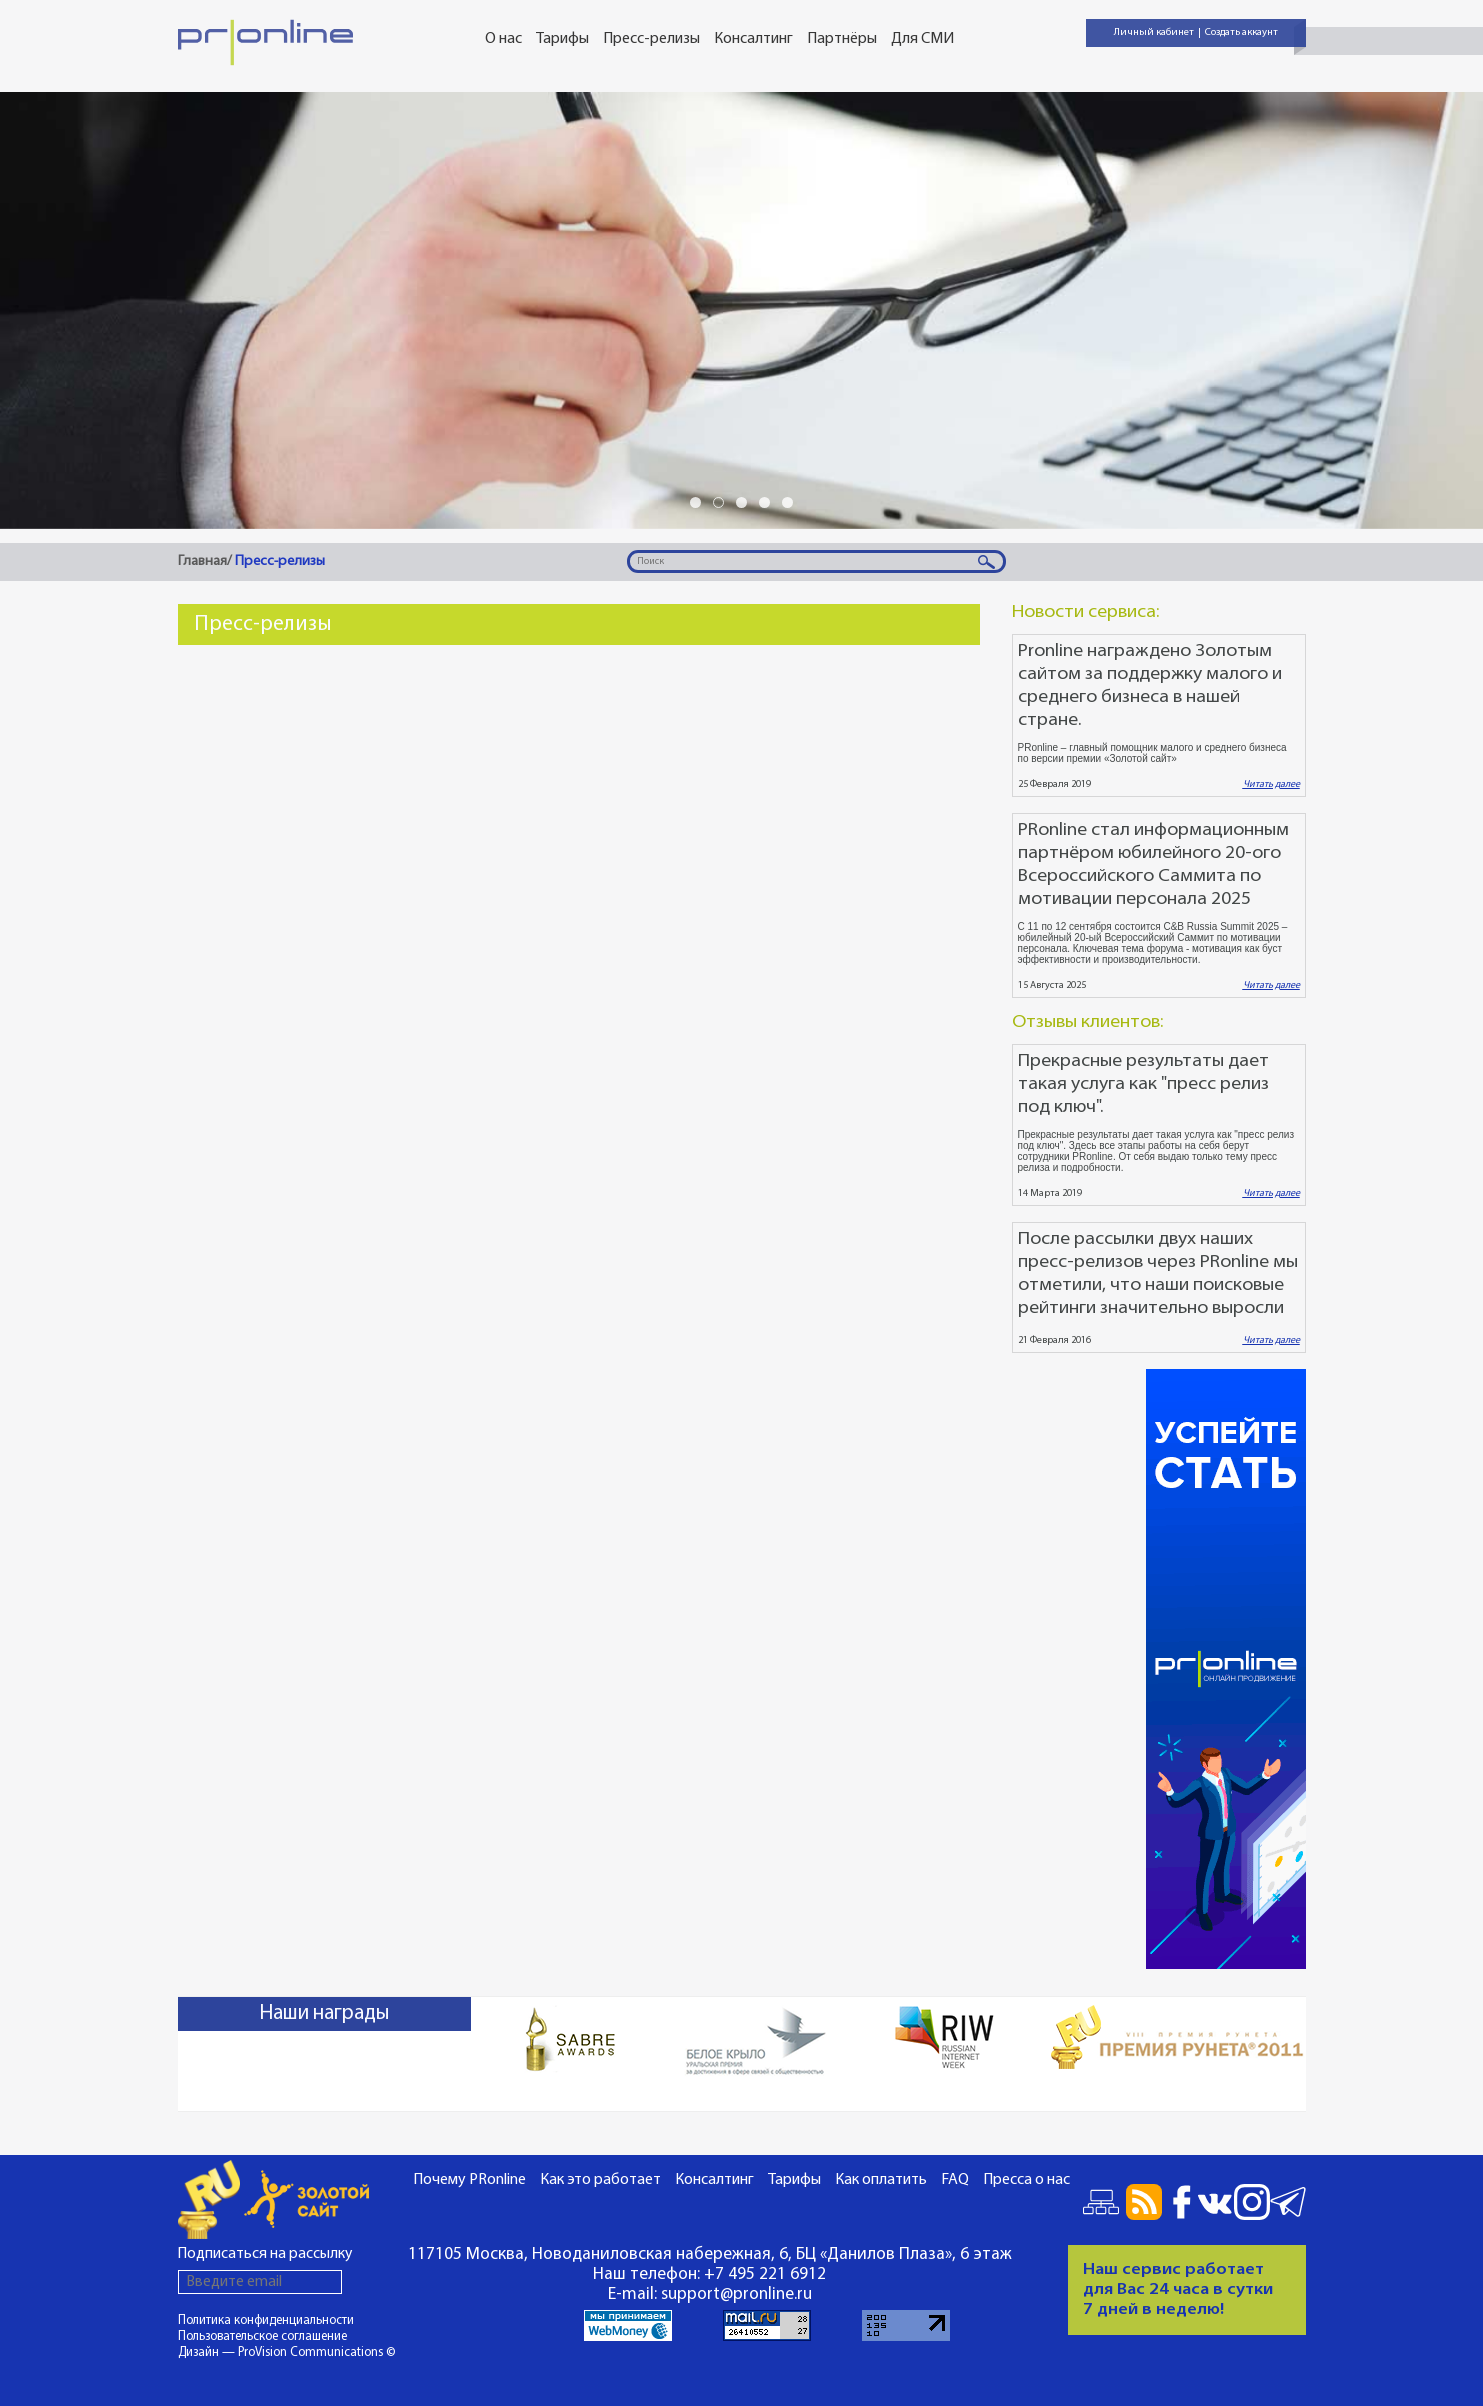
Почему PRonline (469, 2180)
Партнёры (842, 39)
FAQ (955, 2180)
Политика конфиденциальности (266, 2320)
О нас (503, 39)
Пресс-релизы (651, 39)
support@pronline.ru (736, 2294)
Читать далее (1271, 784)
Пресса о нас (1026, 2180)
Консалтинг (753, 39)
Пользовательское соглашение (262, 2336)
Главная (202, 561)
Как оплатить (881, 2180)
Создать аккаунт (1241, 32)
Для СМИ (922, 39)
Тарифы (562, 39)
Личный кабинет (1154, 32)
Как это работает (600, 2180)
